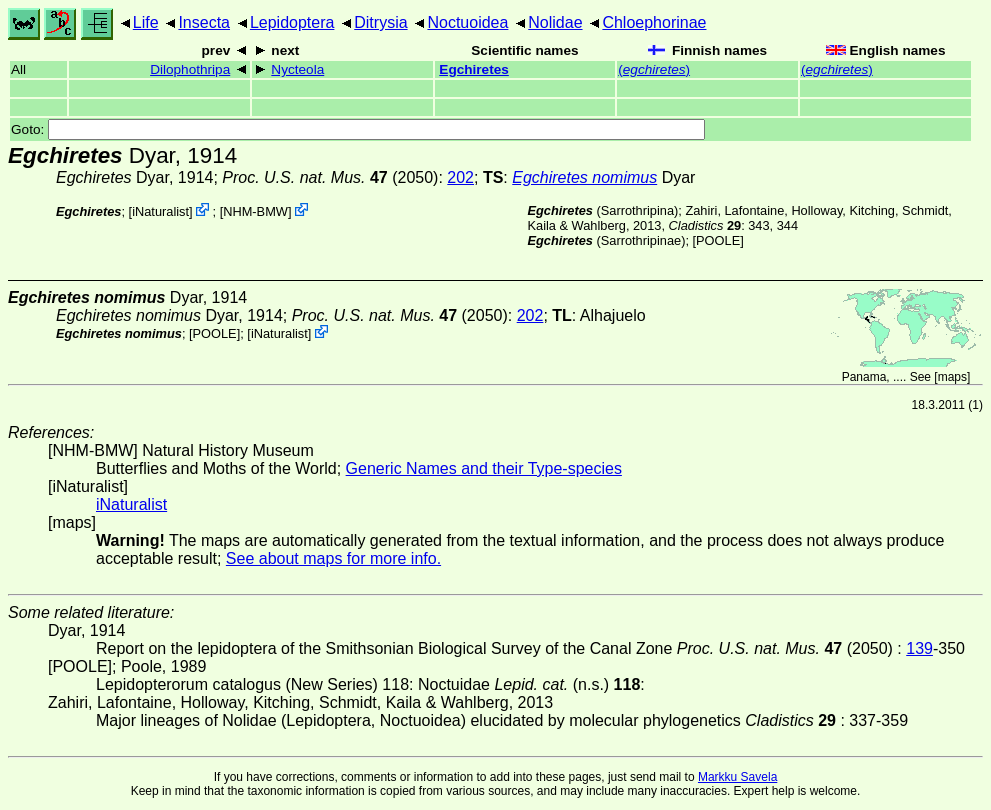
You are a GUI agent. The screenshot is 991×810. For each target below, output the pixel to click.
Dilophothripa (190, 69)
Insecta (204, 22)
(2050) (330, 177)
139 (919, 648)
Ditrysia (380, 22)
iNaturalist (160, 211)
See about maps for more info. (333, 558)
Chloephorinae (654, 22)
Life (146, 22)
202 (460, 177)
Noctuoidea (467, 22)
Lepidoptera (292, 22)
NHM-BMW (255, 211)
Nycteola (297, 69)
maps (952, 377)
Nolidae (555, 22)
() (654, 69)
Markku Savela (737, 777)
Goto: (358, 129)
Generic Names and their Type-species (484, 468)
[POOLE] (718, 240)
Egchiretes (474, 69)
